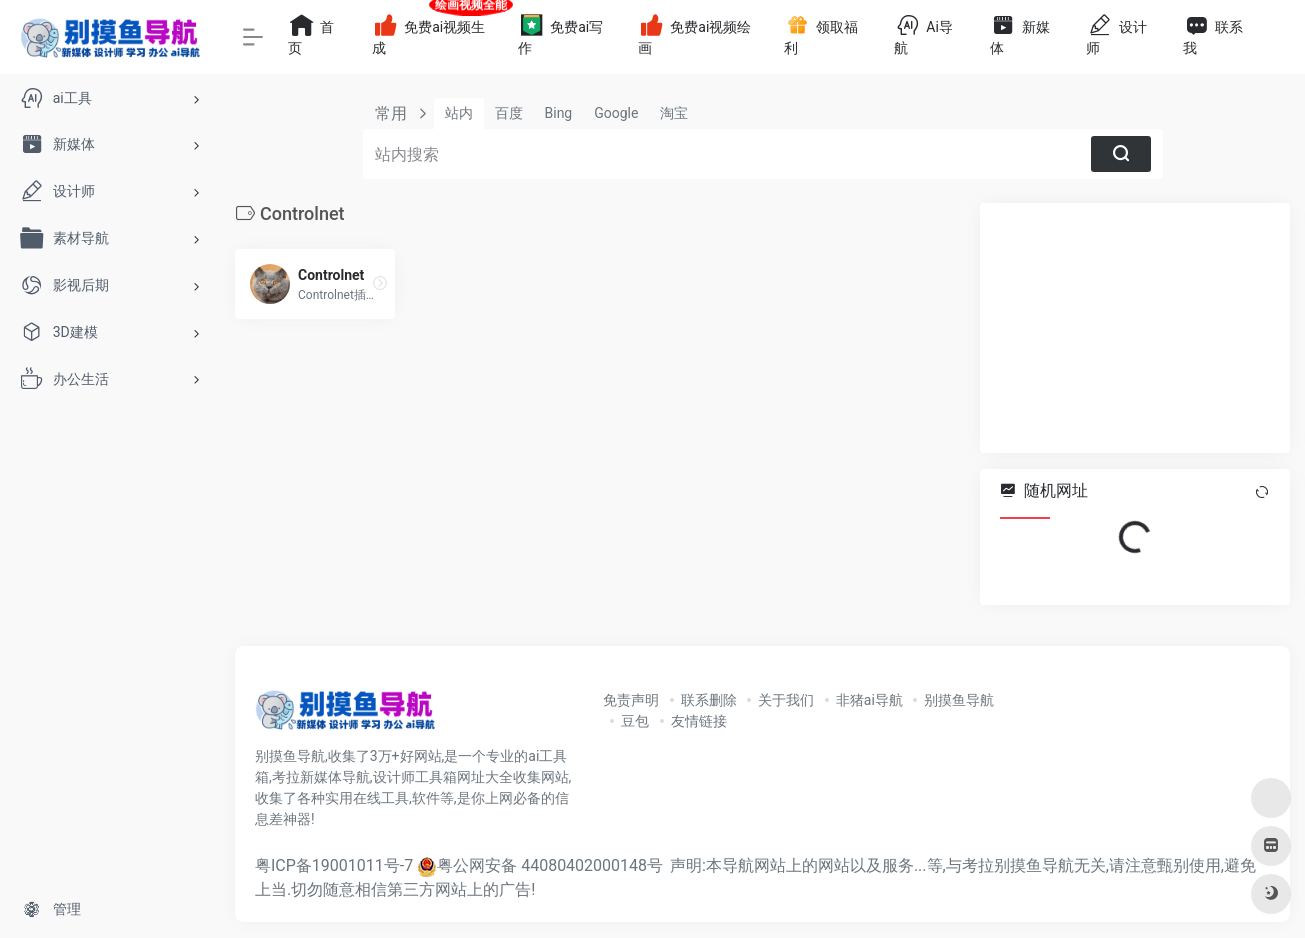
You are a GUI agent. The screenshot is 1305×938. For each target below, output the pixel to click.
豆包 (635, 721)
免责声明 (631, 700)
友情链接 (699, 721)
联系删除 (709, 700)
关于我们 (786, 700)
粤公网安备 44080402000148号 (550, 865)
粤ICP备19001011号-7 (334, 865)
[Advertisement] (1135, 328)
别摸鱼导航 (959, 700)
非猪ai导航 (869, 700)
